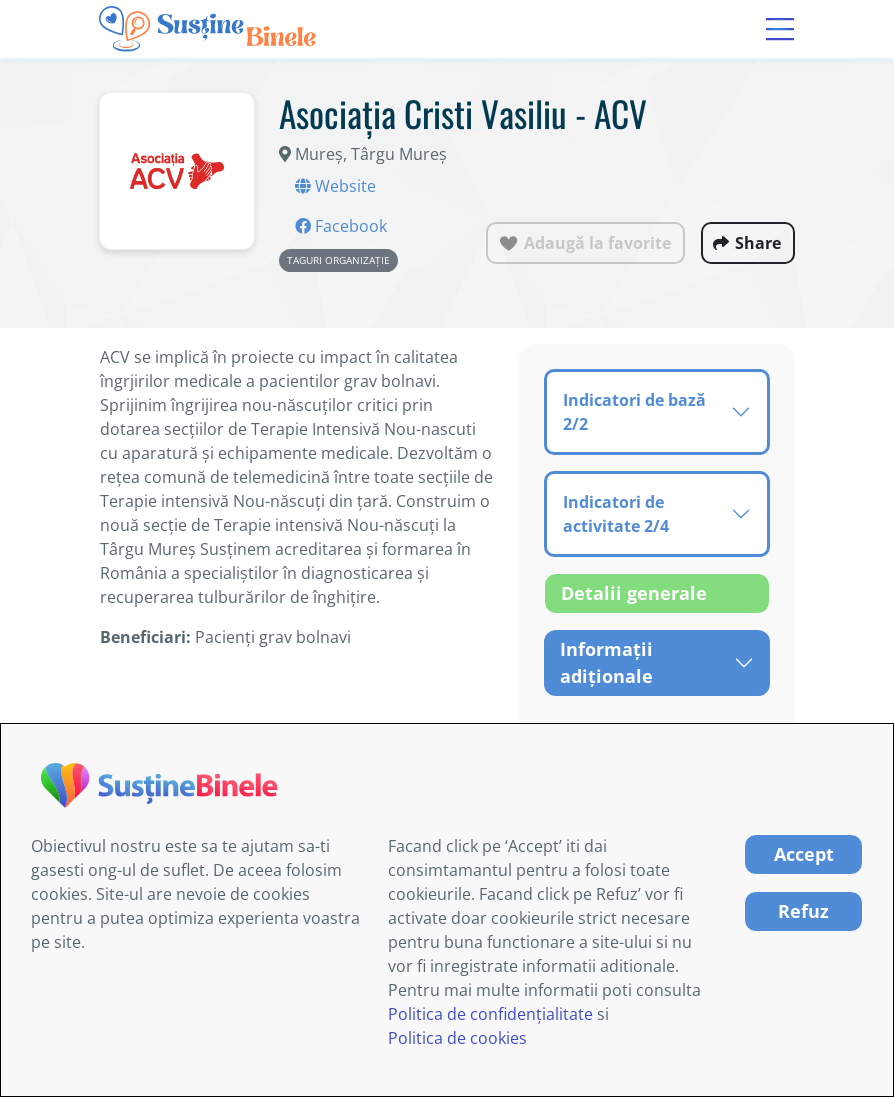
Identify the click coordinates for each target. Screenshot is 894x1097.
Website (335, 186)
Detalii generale (634, 593)
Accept (804, 854)
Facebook (341, 226)
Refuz (803, 911)
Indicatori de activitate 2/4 (616, 514)
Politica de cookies (457, 1038)
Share (758, 243)
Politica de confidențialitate (490, 1014)
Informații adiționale (606, 662)
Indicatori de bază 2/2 (634, 412)
